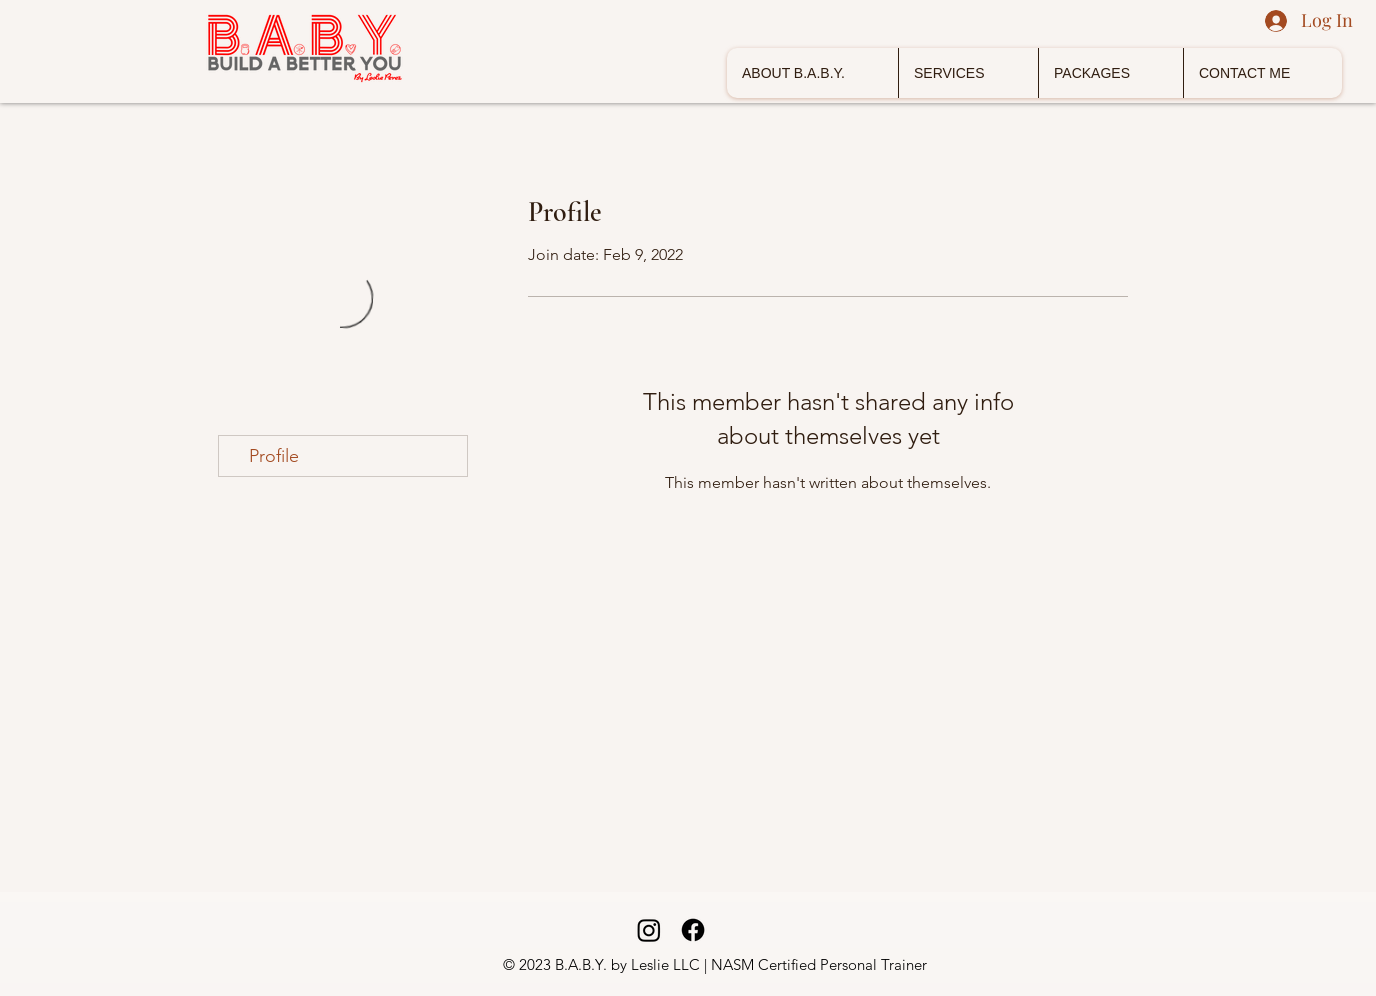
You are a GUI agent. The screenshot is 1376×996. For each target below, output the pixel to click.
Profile (274, 456)
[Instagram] (649, 930)
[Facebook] (693, 930)
